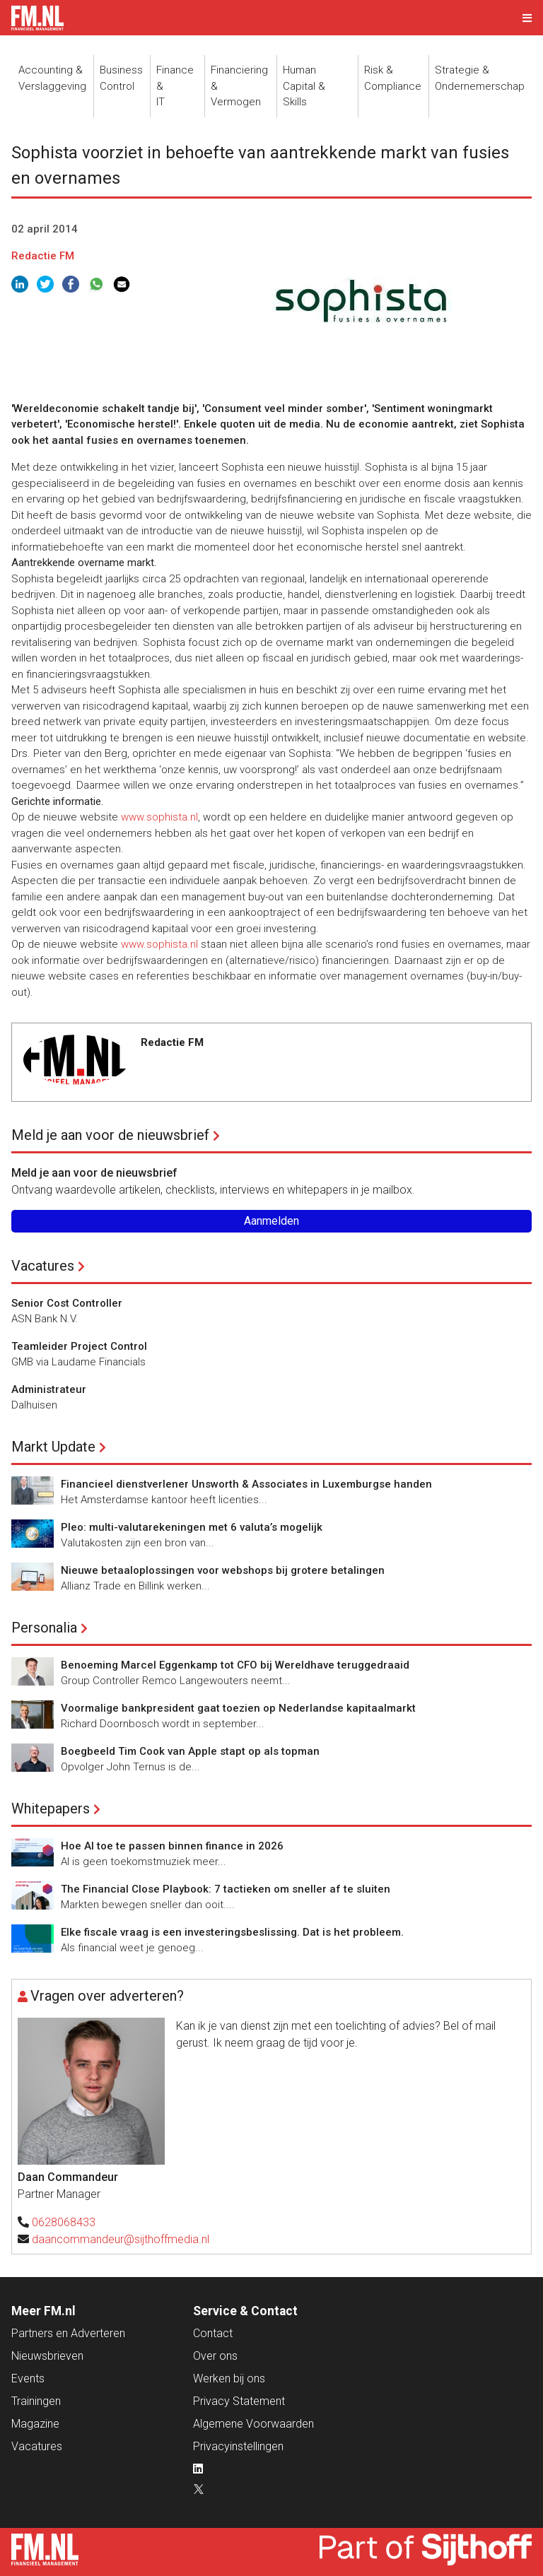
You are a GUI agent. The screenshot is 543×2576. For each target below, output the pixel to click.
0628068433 (63, 2222)
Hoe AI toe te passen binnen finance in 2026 (172, 1846)
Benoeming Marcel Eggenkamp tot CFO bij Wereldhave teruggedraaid (235, 1665)
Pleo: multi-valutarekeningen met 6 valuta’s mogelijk (191, 1527)
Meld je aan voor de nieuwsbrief (110, 1135)
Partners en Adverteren (68, 2333)
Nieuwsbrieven (47, 2356)
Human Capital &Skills (304, 86)
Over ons (215, 2356)
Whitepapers (50, 1808)
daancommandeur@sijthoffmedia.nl (120, 2239)
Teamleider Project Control (79, 1346)
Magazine (35, 2423)
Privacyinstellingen (238, 2446)
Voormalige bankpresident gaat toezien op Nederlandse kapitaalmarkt (238, 1708)
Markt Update (53, 1446)
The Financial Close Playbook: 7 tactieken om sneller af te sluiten (225, 1889)
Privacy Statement (239, 2401)
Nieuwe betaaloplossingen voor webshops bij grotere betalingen (223, 1570)
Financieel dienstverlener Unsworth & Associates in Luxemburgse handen (246, 1484)
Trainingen (36, 2401)
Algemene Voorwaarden (253, 2423)
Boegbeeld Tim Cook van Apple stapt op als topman (190, 1751)
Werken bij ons (229, 2378)
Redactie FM (42, 255)
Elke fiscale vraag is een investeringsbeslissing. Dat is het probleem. (232, 1932)
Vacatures (42, 1265)
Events (28, 2378)
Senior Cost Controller (66, 1303)
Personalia (44, 1627)
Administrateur (48, 1389)
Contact (213, 2333)
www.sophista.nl (159, 817)
